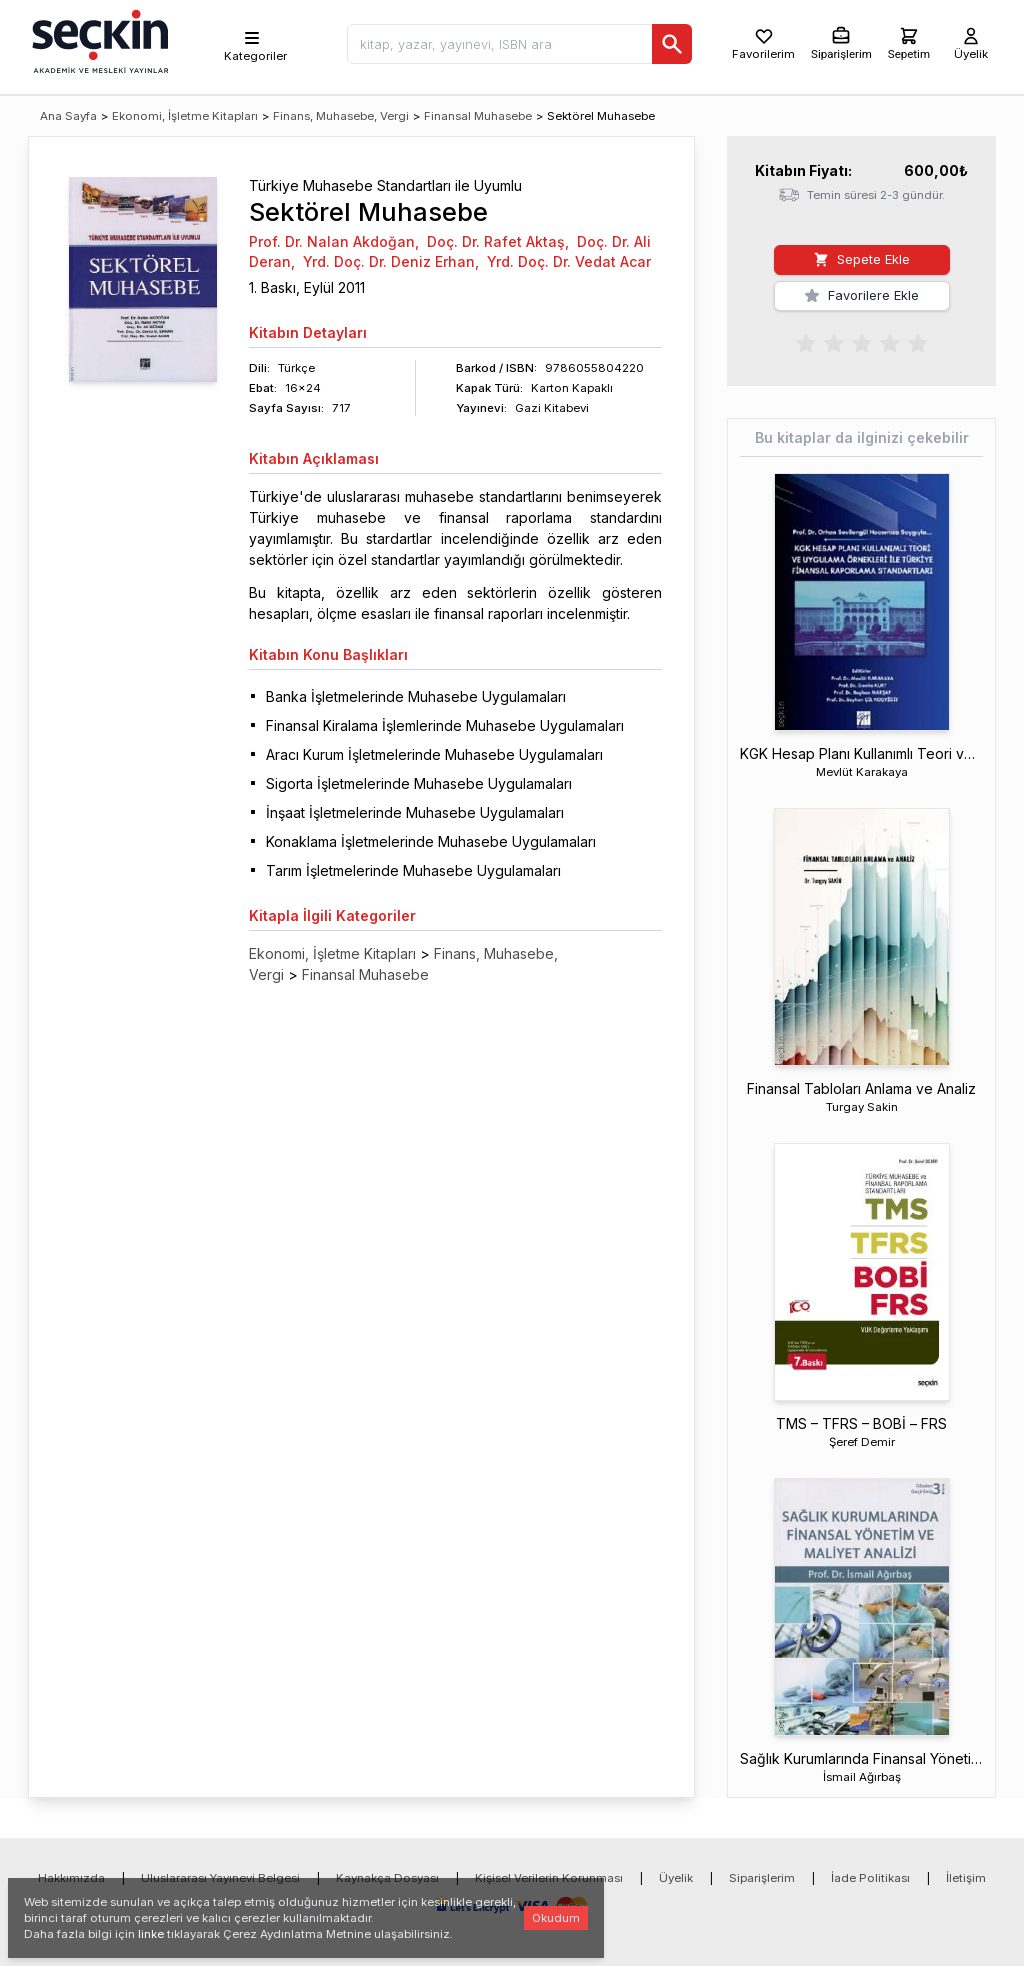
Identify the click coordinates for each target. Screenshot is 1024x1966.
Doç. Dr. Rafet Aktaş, (498, 241)
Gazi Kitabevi (552, 408)
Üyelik (676, 1878)
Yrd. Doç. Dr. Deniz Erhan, (391, 261)
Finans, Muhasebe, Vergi (341, 116)
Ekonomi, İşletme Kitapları (185, 116)
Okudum (556, 1918)
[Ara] (672, 44)
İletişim (966, 1878)
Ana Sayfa (68, 116)
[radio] (806, 342)
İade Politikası (870, 1878)
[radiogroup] (862, 342)
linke (151, 1934)
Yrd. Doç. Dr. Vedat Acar (569, 261)
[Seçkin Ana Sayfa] (98, 40)
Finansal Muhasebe (478, 116)
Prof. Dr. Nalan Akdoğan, (334, 241)
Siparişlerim (762, 1878)
